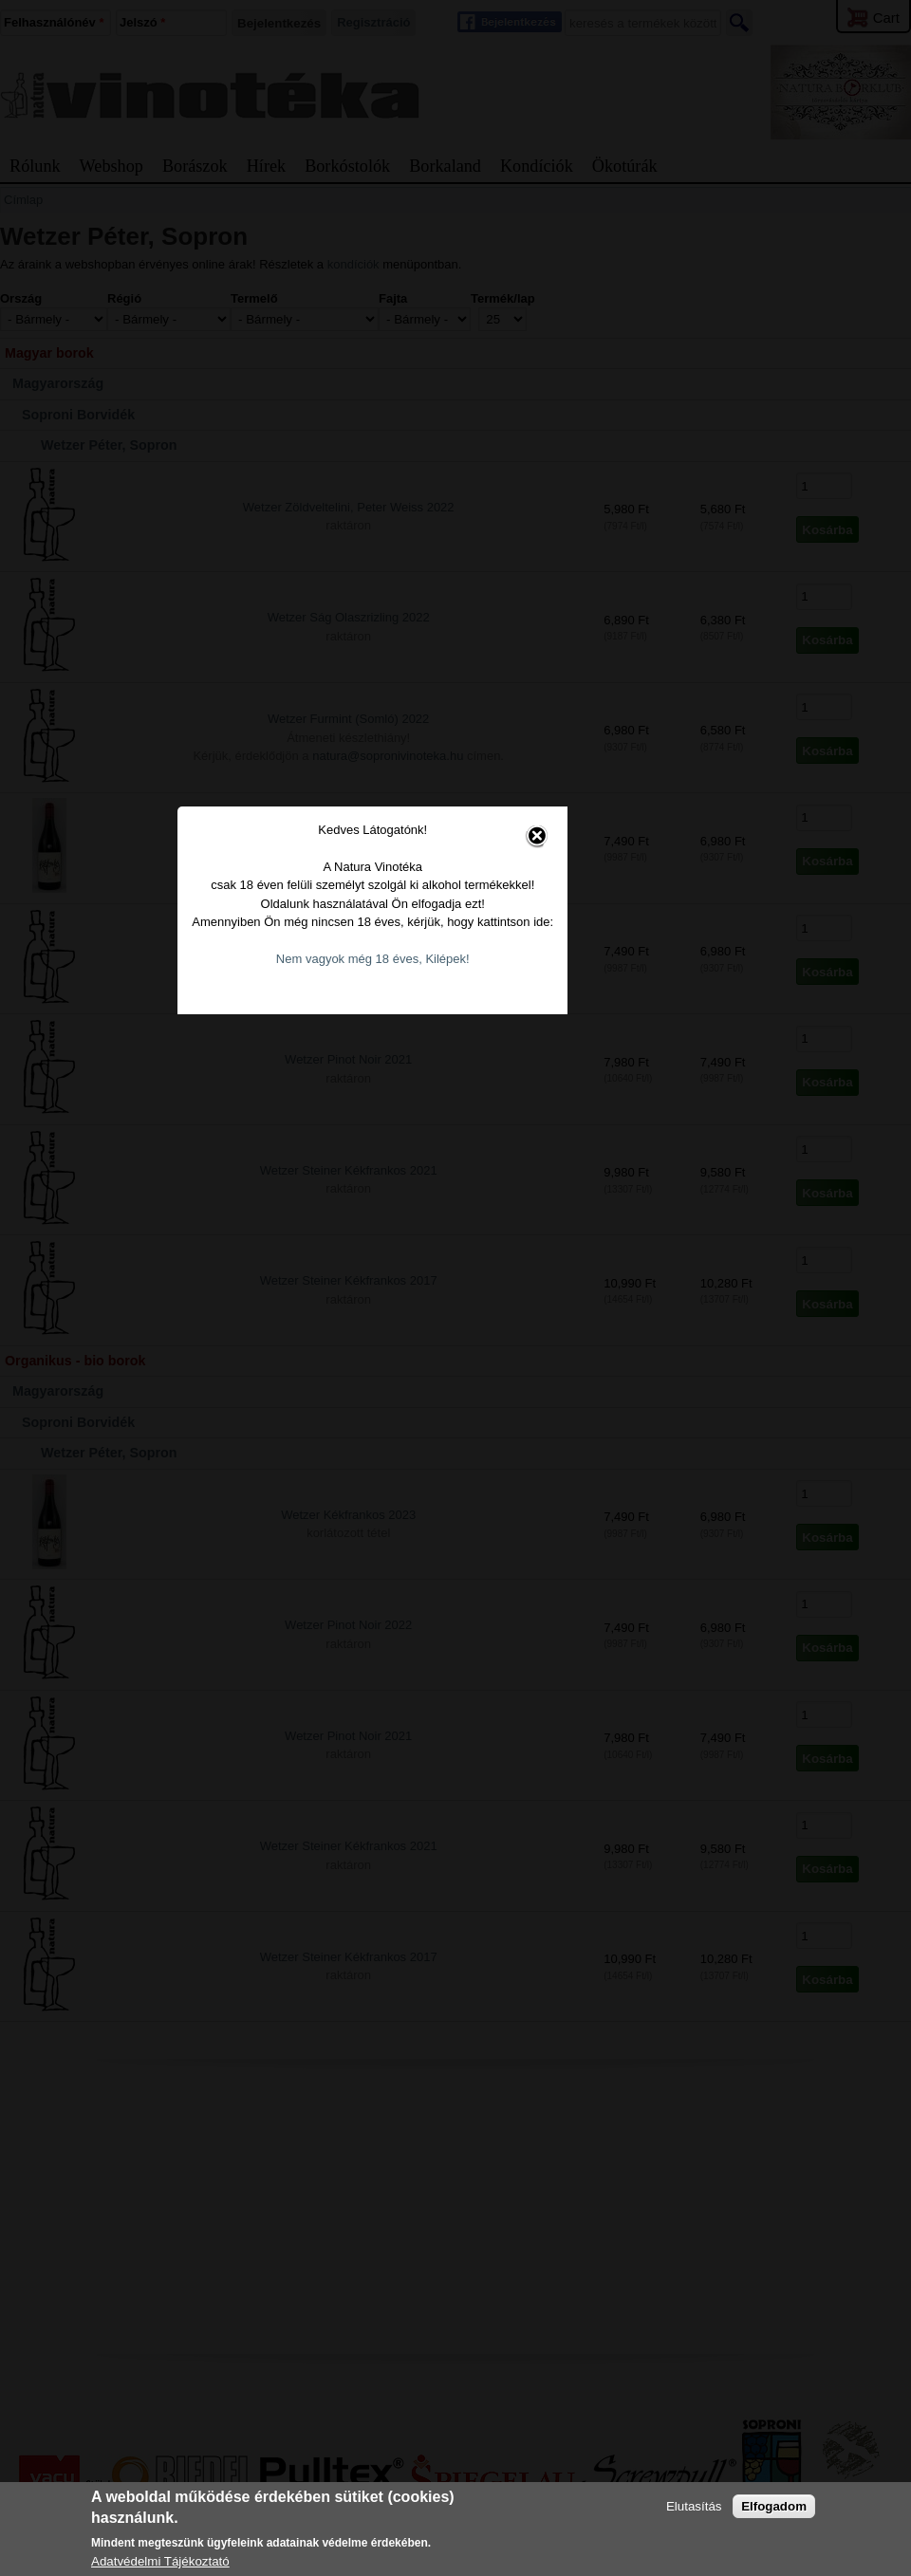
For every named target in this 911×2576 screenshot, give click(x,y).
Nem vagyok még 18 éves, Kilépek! (441, 1283)
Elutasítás (694, 2506)
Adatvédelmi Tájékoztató (160, 2561)
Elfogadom (774, 2506)
